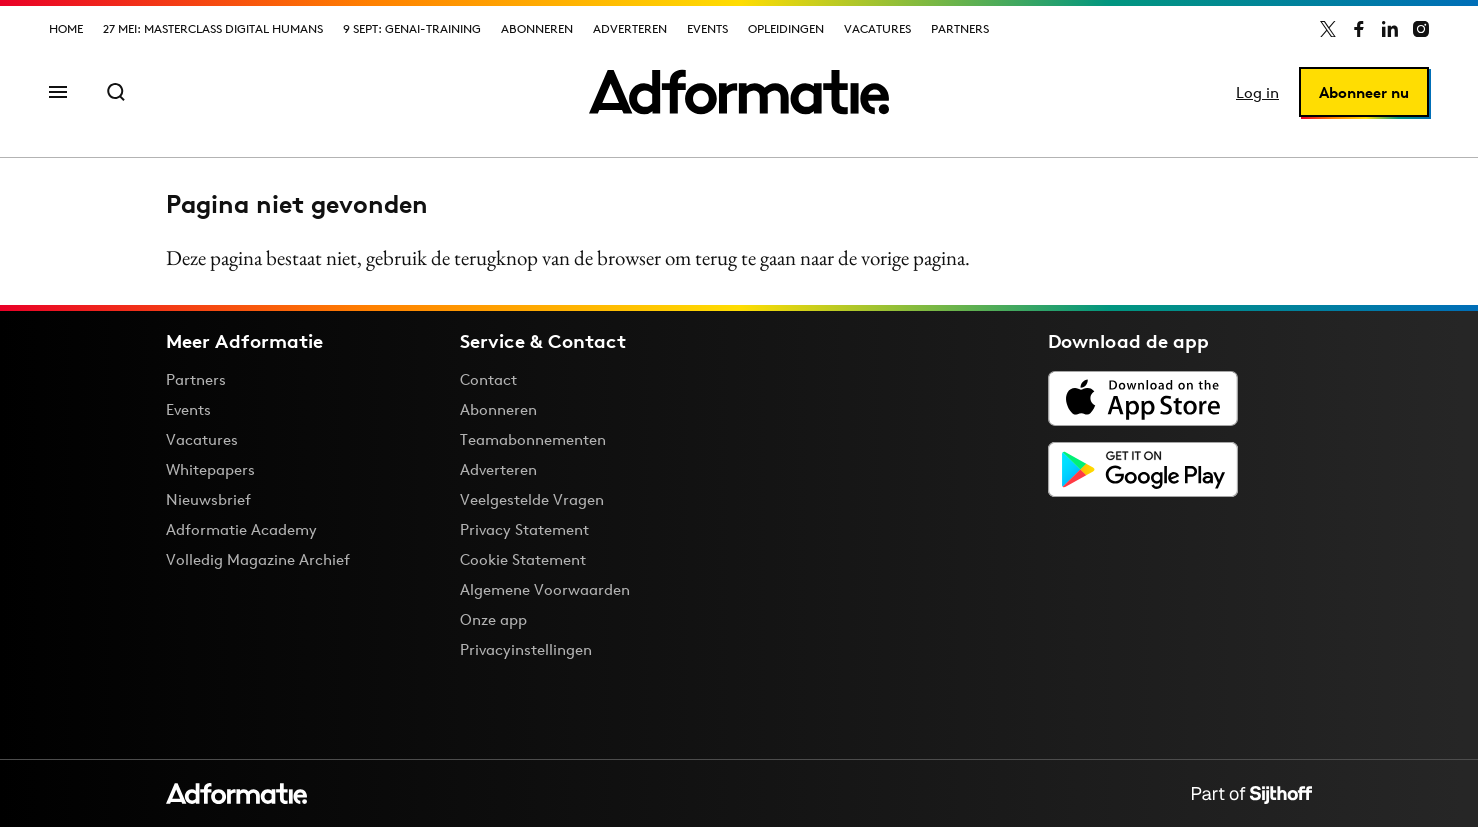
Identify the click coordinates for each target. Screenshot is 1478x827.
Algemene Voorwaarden (545, 589)
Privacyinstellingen (526, 650)
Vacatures (877, 28)
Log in (1257, 92)
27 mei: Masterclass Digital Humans (213, 28)
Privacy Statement (524, 529)
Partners (960, 28)
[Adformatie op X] (1328, 29)
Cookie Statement (523, 559)
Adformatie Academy (241, 529)
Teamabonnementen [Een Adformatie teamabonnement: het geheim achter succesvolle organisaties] (533, 439)
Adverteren (630, 28)
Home (66, 28)
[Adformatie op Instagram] (1421, 29)
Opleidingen (786, 28)
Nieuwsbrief (208, 499)
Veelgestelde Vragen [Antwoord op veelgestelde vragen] (532, 499)
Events (707, 28)
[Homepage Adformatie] (739, 92)
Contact (488, 379)
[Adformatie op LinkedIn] (1390, 29)
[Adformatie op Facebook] (1359, 29)
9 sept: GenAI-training (412, 28)
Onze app (493, 619)
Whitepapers (210, 469)
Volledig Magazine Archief (258, 559)
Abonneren (537, 28)
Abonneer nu (1364, 92)
